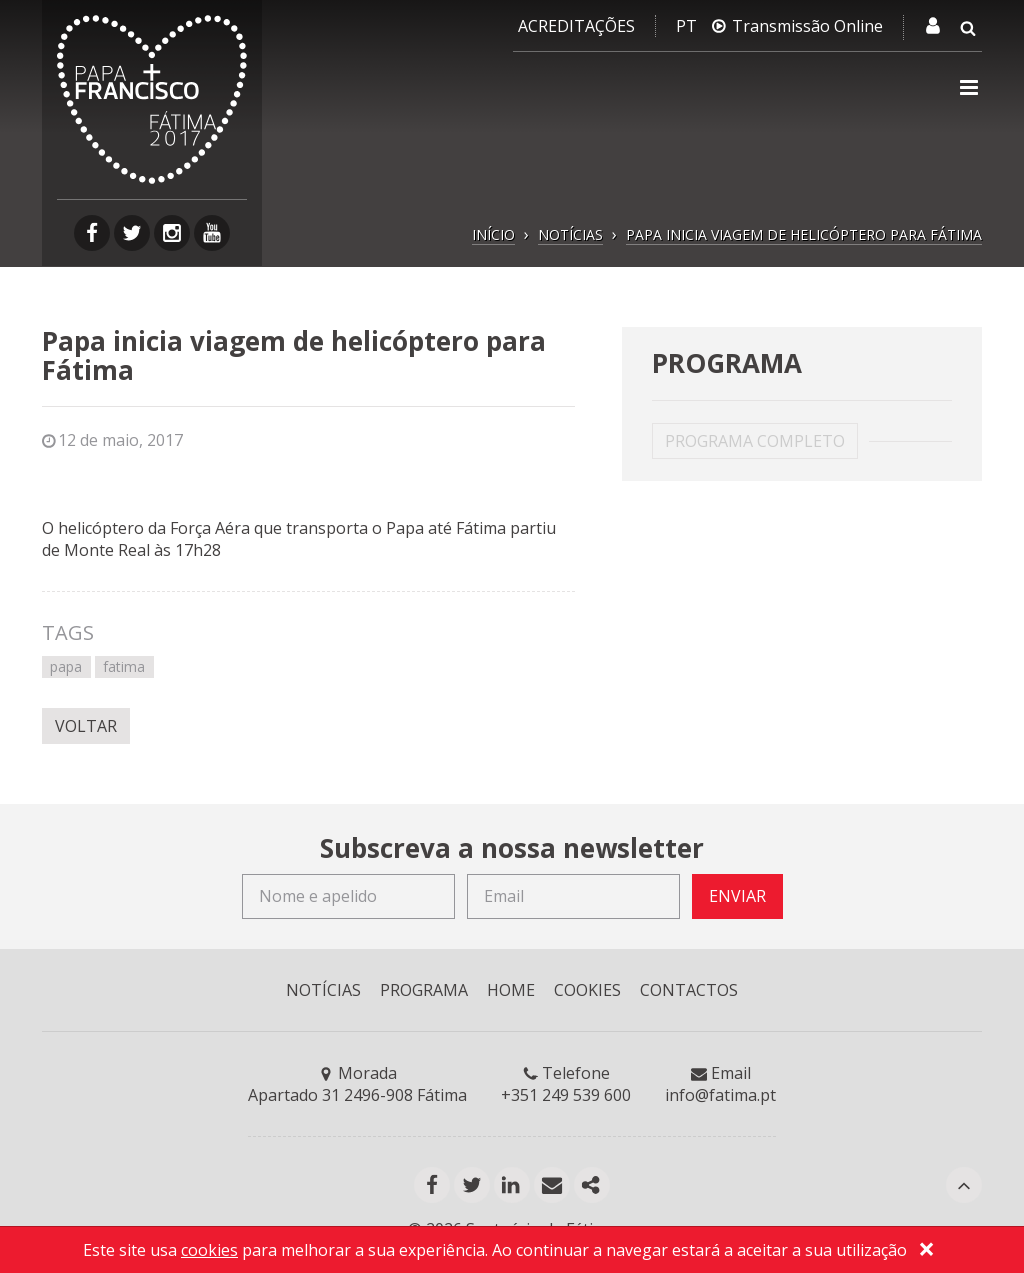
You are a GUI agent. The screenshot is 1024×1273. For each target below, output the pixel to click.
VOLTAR (86, 726)
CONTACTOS (689, 990)
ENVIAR (737, 896)
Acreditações (576, 26)
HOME (511, 990)
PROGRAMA (424, 990)
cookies (209, 1250)
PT (686, 26)
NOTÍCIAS (570, 234)
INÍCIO (493, 234)
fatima (124, 666)
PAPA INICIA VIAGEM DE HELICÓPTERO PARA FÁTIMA (804, 234)
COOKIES (587, 990)
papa (66, 666)
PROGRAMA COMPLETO (755, 441)
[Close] (926, 1252)
